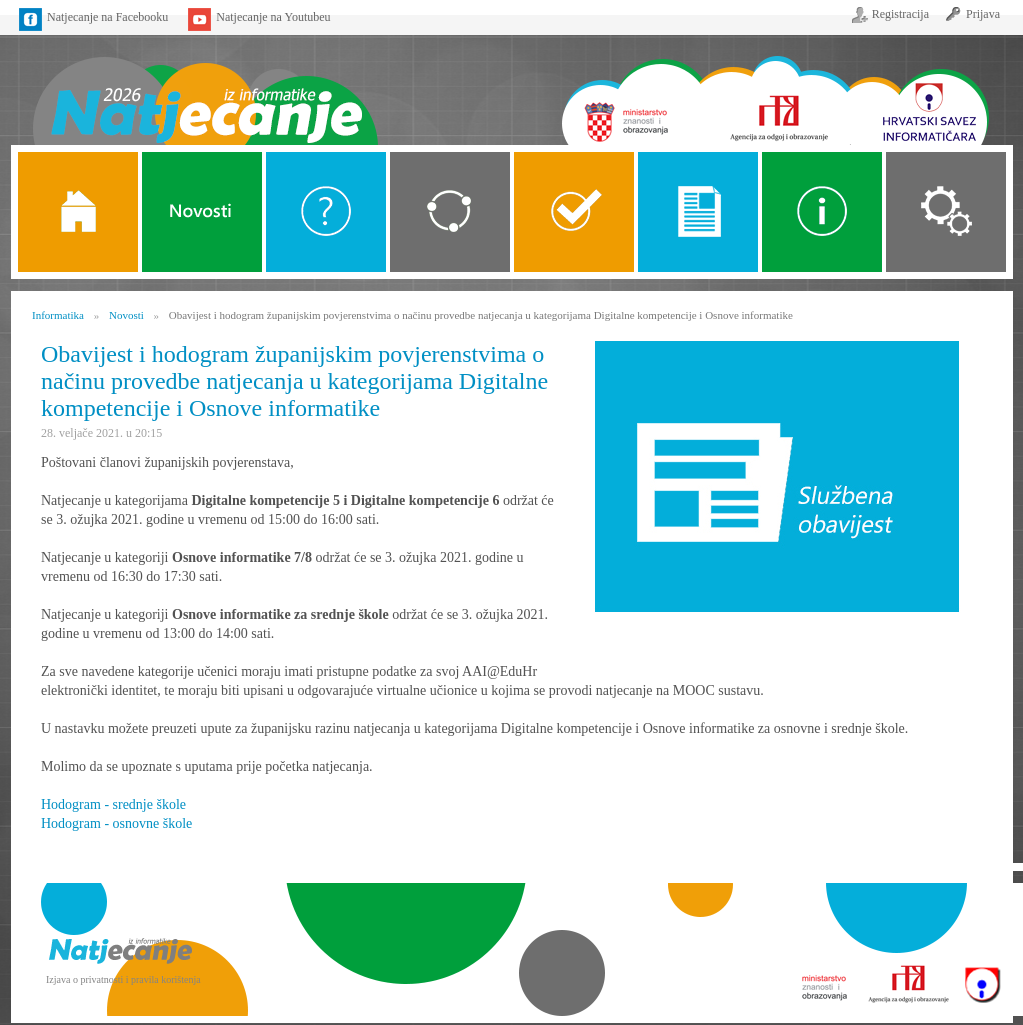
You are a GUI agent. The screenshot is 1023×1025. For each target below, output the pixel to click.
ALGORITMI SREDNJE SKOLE (574, 212)
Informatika (58, 315)
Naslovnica (204, 87)
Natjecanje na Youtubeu (273, 17)
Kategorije (450, 212)
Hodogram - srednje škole (113, 804)
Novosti (202, 212)
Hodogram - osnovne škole (116, 823)
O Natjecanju (326, 212)
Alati (822, 212)
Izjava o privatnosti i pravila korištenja (123, 979)
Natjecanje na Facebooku (107, 17)
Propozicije (698, 212)
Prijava (983, 14)
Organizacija (946, 212)
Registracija (900, 14)
